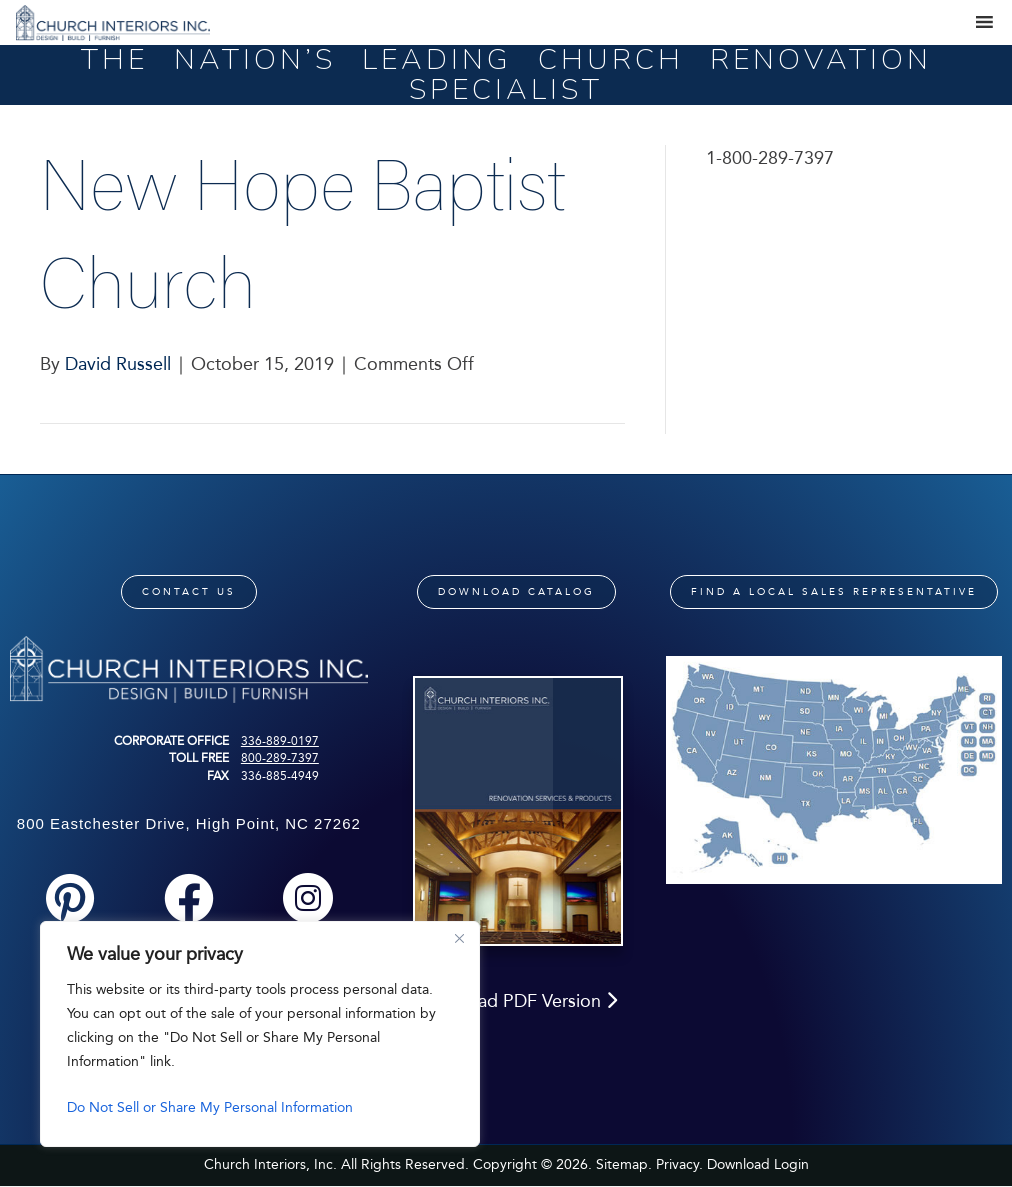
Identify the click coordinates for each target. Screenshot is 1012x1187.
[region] (260, 1034)
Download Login (758, 1164)
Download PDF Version (516, 1001)
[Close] (459, 938)
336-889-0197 (280, 741)
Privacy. (679, 1164)
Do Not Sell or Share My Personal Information (210, 1107)
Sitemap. (624, 1164)
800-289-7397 (280, 758)
